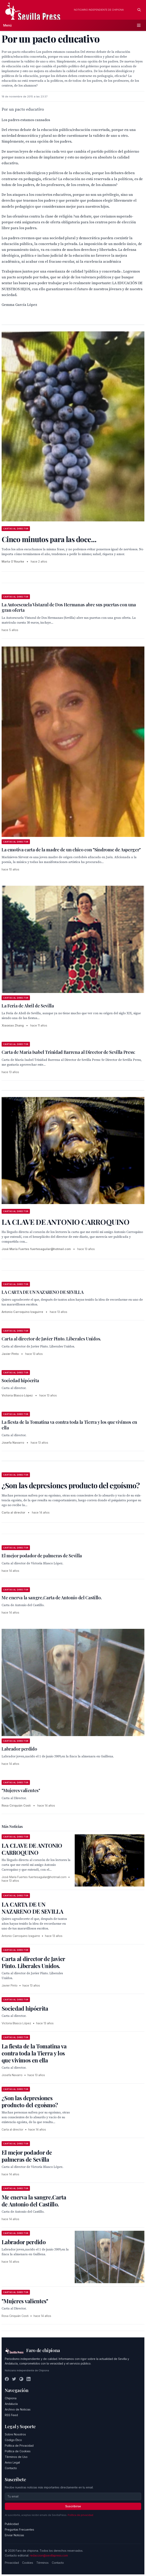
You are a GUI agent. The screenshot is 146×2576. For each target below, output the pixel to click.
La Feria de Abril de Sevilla (28, 1006)
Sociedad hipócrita (20, 1380)
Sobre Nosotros (15, 2434)
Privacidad (12, 2562)
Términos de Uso (16, 2457)
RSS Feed (11, 2415)
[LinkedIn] (29, 2379)
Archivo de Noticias (18, 2409)
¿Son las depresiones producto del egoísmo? (30, 2101)
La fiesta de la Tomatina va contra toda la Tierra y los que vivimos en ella (69, 1425)
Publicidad (12, 2524)
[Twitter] (14, 2379)
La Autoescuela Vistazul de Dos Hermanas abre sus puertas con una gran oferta (69, 607)
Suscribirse (73, 2506)
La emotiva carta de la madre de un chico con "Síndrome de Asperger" (71, 850)
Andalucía (11, 2403)
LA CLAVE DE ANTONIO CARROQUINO (32, 1849)
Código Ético (13, 2440)
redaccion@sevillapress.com (49, 2555)
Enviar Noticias (14, 2535)
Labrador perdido (19, 1749)
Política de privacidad (80, 2515)
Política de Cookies (18, 2451)
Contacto (11, 2468)
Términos (42, 2562)
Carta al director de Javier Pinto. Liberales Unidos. (51, 1339)
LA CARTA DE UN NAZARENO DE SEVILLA (43, 1292)
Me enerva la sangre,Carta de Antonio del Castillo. (52, 1597)
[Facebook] (7, 2379)
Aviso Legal (12, 2462)
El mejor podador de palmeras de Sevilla (42, 1556)
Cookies (27, 2562)
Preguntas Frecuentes (19, 2529)
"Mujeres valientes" (21, 1790)
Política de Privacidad (19, 2445)
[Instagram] (21, 2379)
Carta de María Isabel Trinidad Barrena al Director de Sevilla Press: (68, 1052)
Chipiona (10, 2398)
